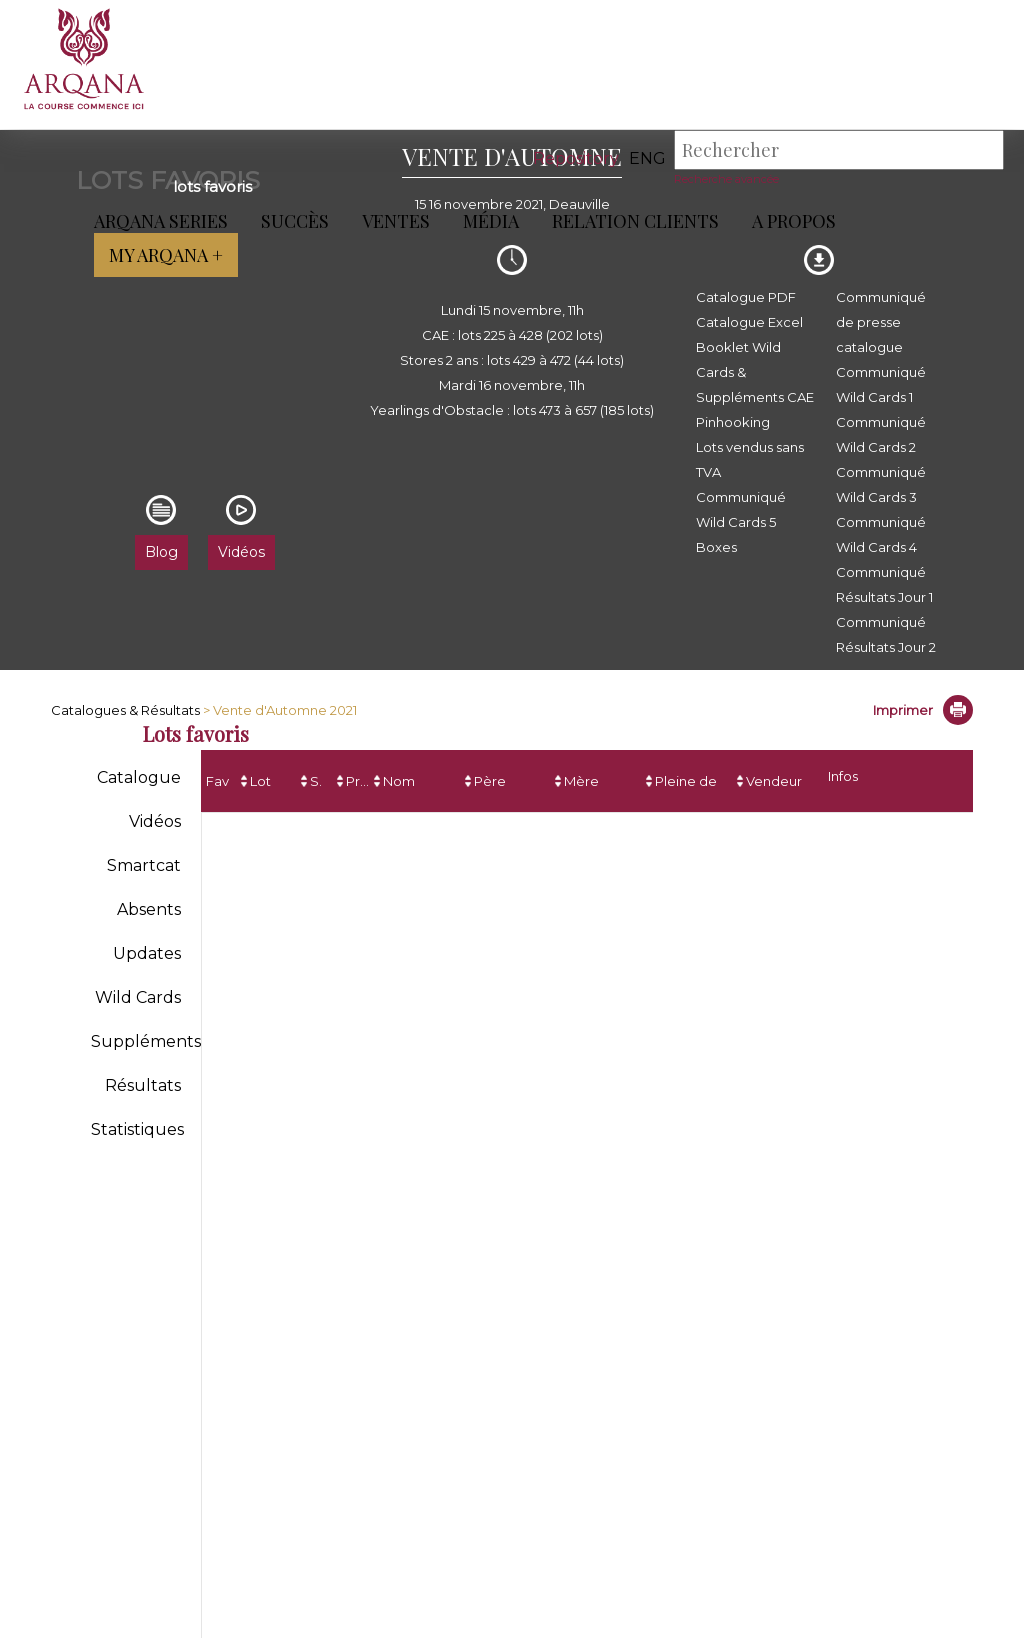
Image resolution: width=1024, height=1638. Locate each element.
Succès (291, 221)
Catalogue (139, 777)
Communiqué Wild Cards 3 (881, 484)
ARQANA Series (157, 221)
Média (487, 221)
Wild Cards (138, 997)
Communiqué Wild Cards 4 (881, 534)
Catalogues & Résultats (125, 710)
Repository (576, 158)
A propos (790, 221)
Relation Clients (631, 221)
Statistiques (137, 1129)
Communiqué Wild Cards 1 (881, 384)
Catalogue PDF (746, 297)
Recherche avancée (726, 179)
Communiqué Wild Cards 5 (741, 509)
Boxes (716, 547)
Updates (147, 953)
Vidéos (155, 821)
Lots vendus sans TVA (750, 459)
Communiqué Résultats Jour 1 (884, 584)
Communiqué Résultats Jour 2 (886, 634)
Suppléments (146, 1041)
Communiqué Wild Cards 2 (881, 434)
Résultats (143, 1085)
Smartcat (144, 865)
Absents (149, 909)
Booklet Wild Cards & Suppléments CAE (755, 372)
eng (647, 158)
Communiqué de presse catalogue (881, 322)
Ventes (392, 221)
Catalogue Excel (749, 322)
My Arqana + (162, 255)
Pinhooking (733, 422)
